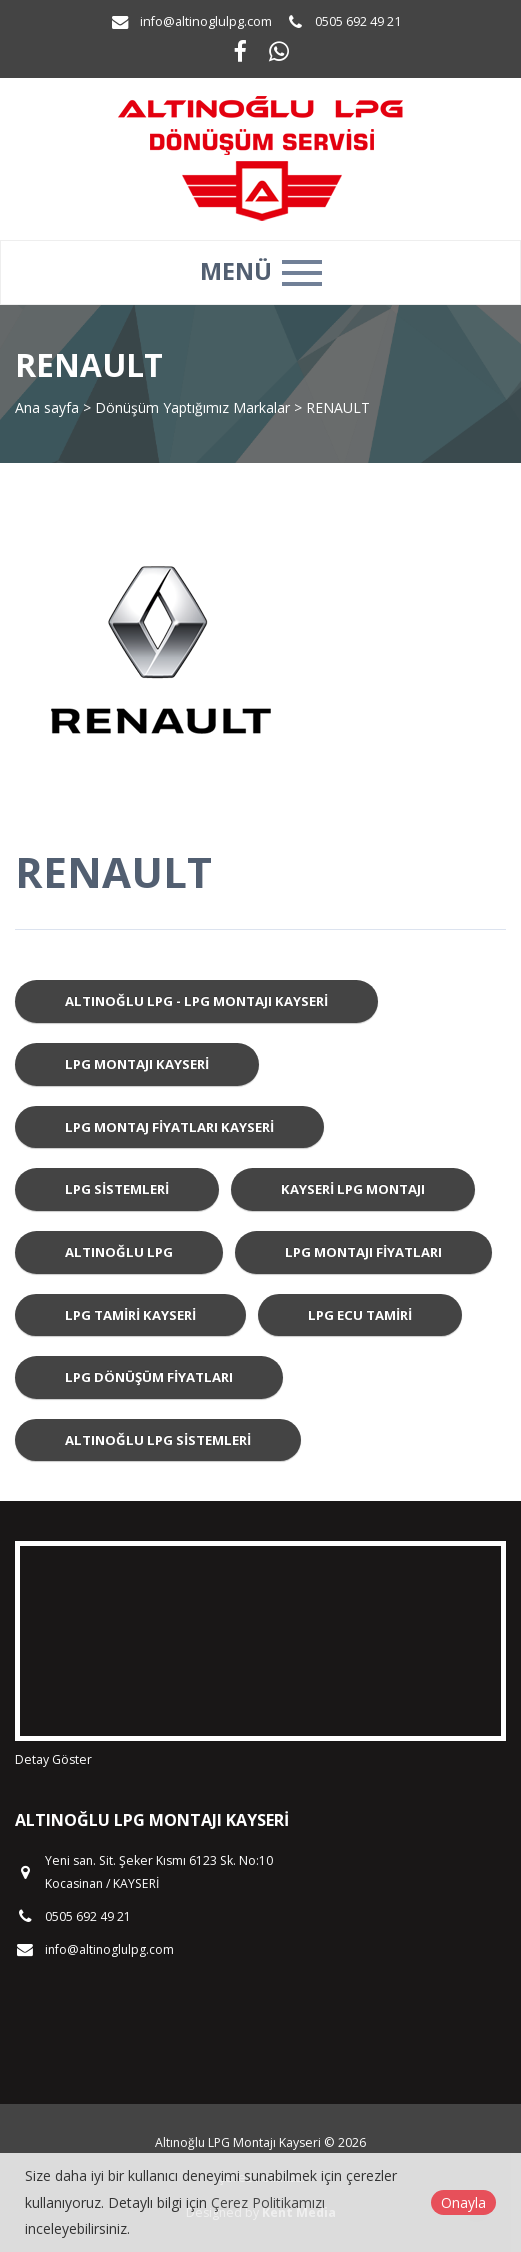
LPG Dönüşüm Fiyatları (149, 1377)
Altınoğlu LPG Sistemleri (158, 1440)
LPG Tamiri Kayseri (130, 1315)
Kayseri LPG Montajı (353, 1189)
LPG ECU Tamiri (360, 1315)
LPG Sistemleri (117, 1189)
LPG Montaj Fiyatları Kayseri (169, 1127)
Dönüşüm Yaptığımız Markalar (192, 407)
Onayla (463, 2202)
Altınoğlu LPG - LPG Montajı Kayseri (196, 1001)
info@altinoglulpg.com (206, 21)
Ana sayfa (47, 407)
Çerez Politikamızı (268, 2202)
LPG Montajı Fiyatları (363, 1252)
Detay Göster (53, 1759)
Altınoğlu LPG (119, 1252)
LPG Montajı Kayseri (137, 1064)
